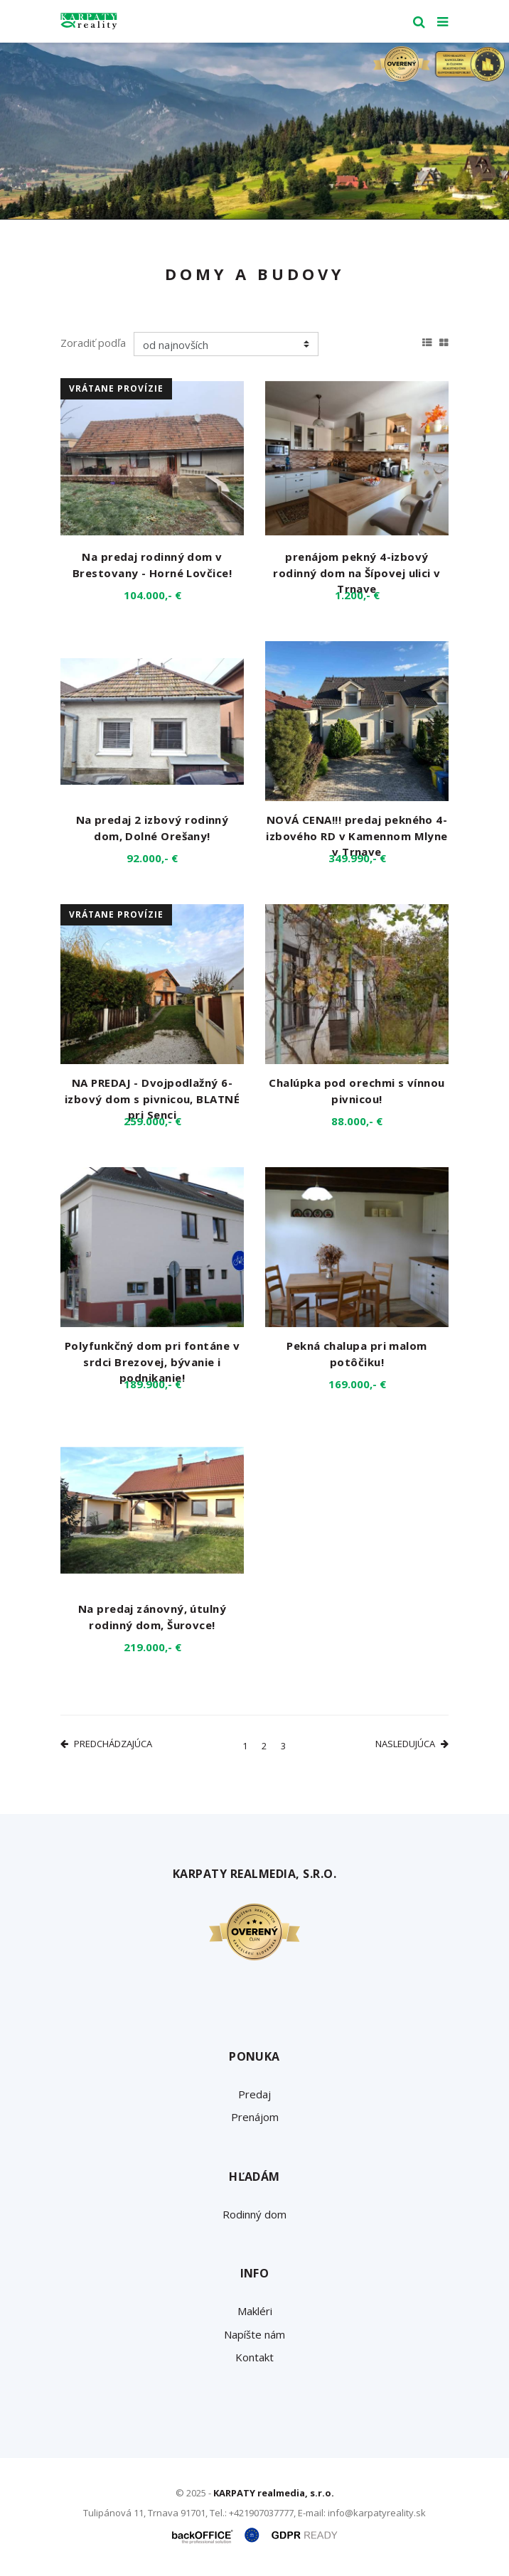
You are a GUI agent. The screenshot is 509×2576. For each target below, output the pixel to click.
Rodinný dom (254, 2214)
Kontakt (254, 2357)
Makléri (254, 2311)
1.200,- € (357, 595)
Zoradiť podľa (93, 343)
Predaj (254, 2094)
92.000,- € (152, 858)
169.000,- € (357, 1384)
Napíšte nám (254, 2334)
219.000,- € (152, 1647)
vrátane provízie (116, 388)
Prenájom (255, 2117)
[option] (254, 131)
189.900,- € (152, 1384)
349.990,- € (357, 858)
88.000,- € (356, 1121)
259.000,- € (152, 1121)
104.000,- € (152, 595)
